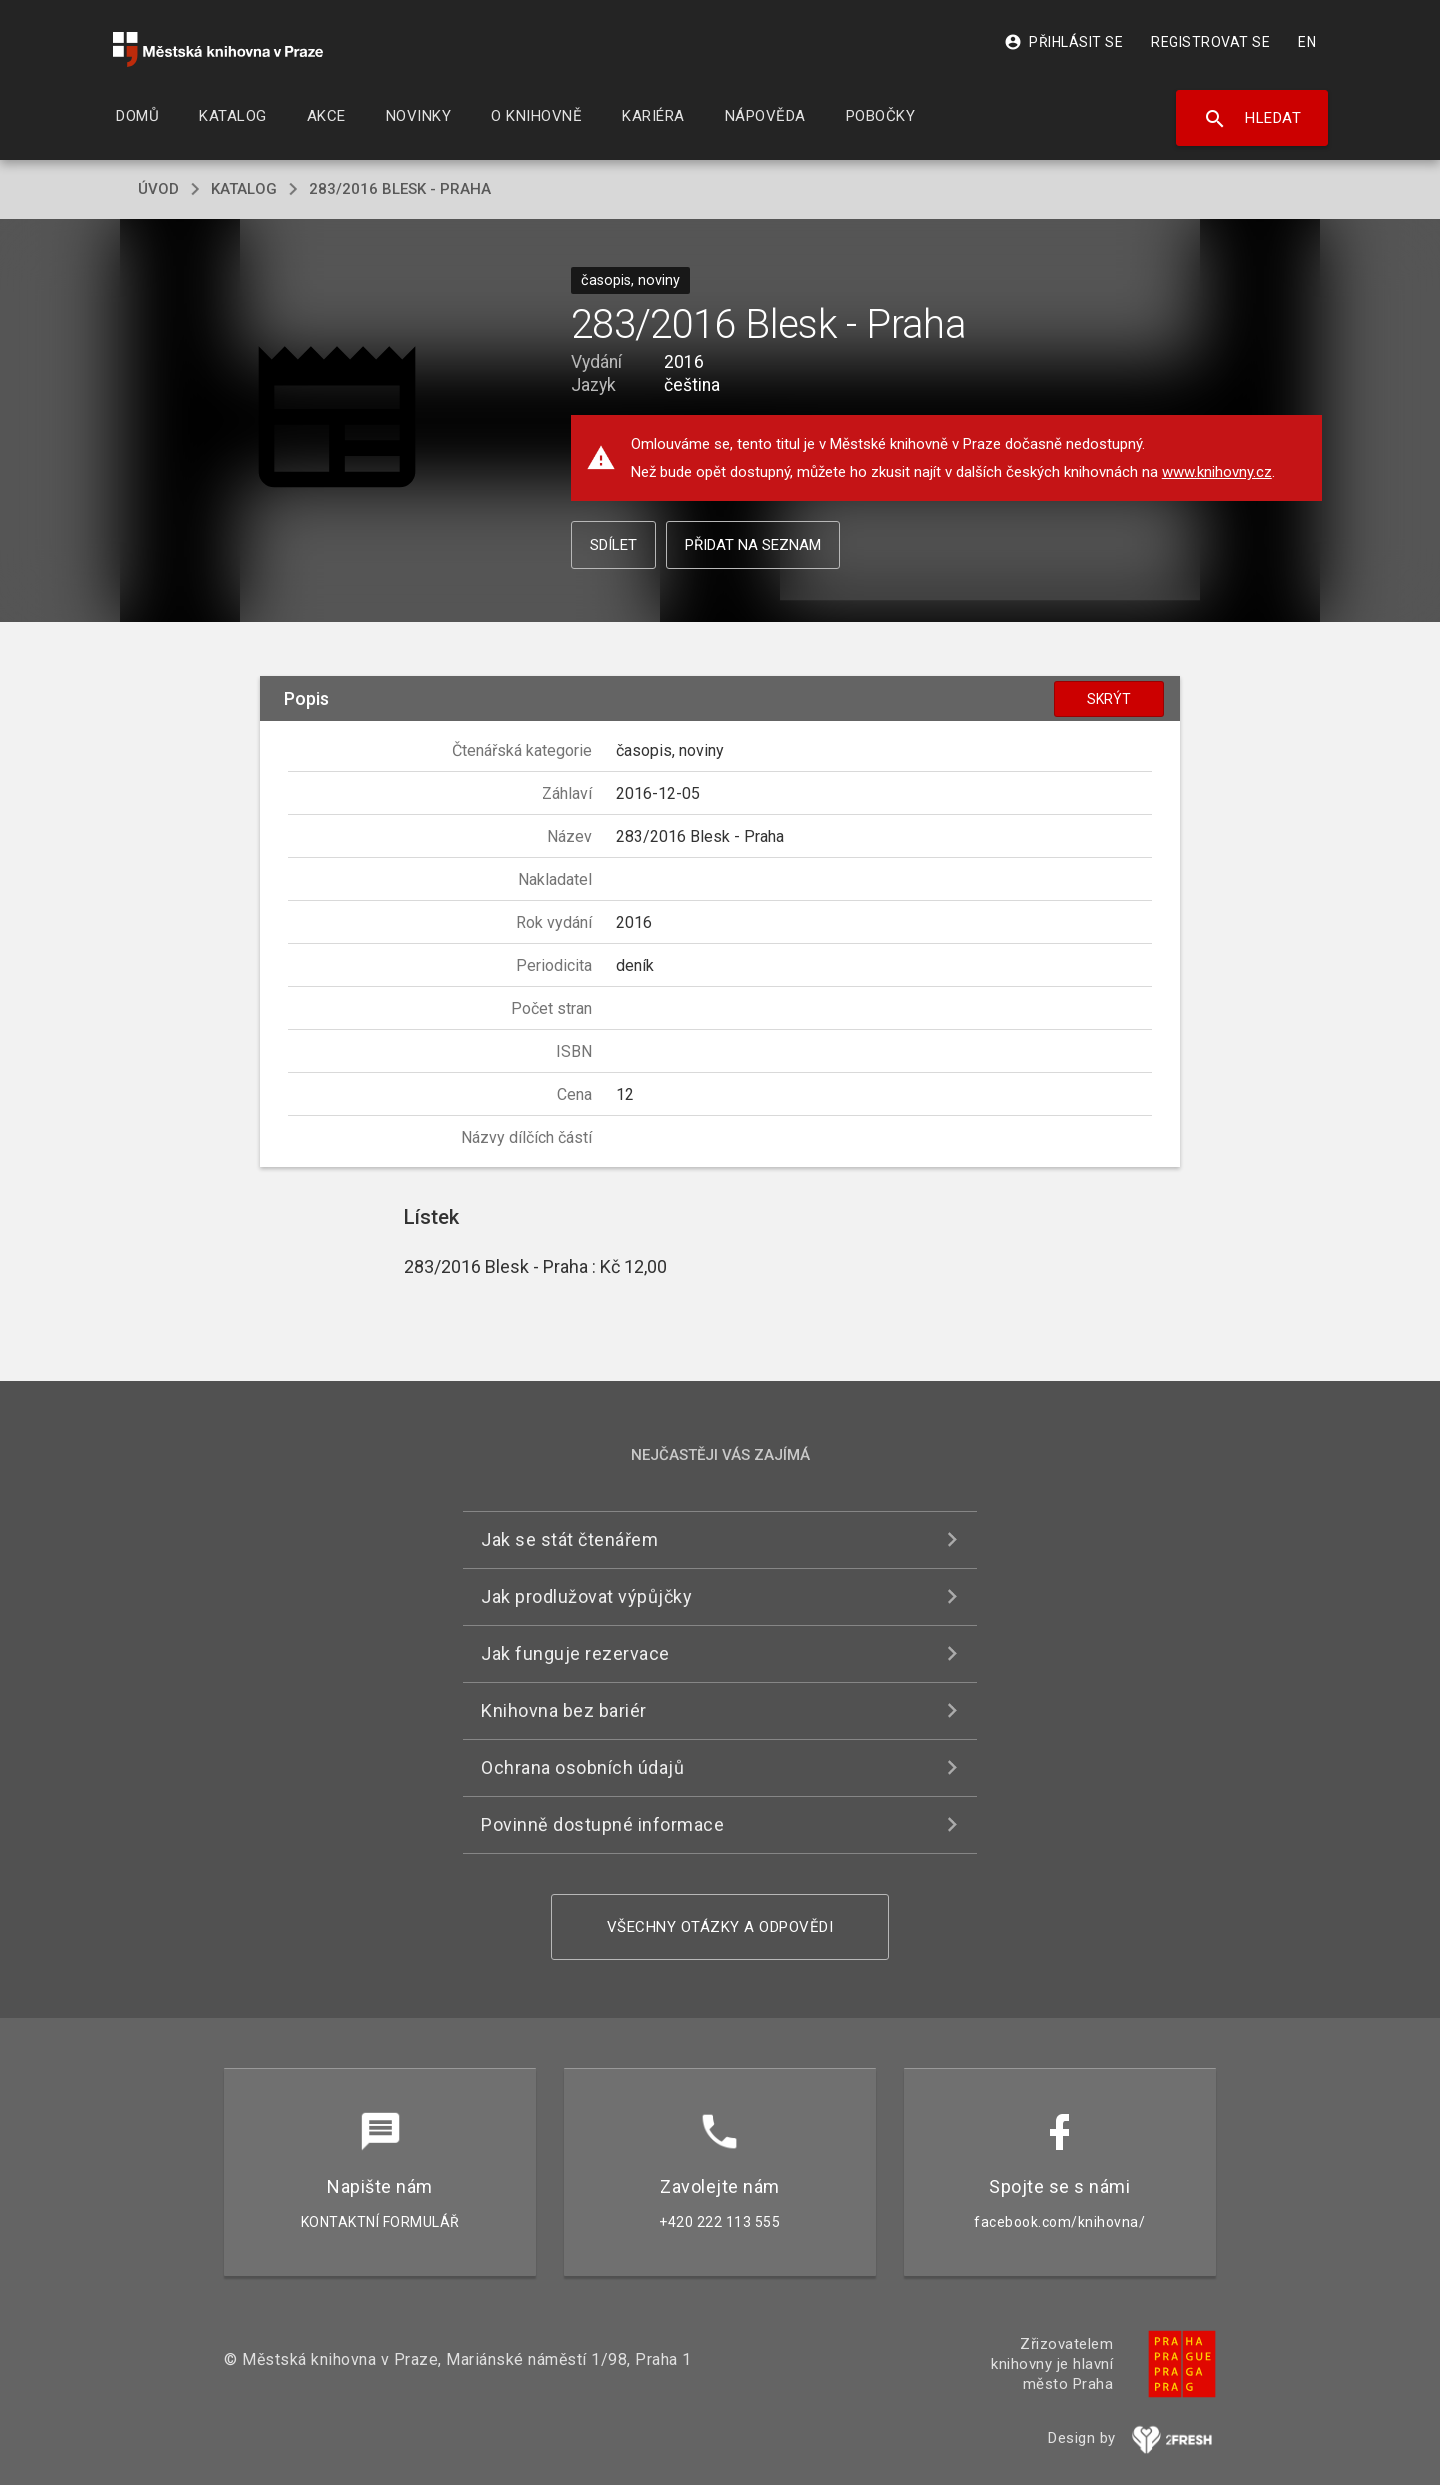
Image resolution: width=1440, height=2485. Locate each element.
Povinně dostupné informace (602, 1824)
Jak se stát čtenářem (569, 1539)
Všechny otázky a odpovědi (720, 1927)
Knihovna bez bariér (564, 1710)
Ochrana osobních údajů (582, 1767)
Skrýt (1109, 699)
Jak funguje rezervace (575, 1653)
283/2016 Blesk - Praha (400, 189)
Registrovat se (1210, 42)
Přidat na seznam (753, 545)
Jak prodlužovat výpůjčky (586, 1596)
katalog (244, 189)
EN (1307, 42)
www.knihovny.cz (1217, 472)
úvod (158, 189)
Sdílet (613, 545)
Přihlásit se (1063, 42)
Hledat (1252, 119)
